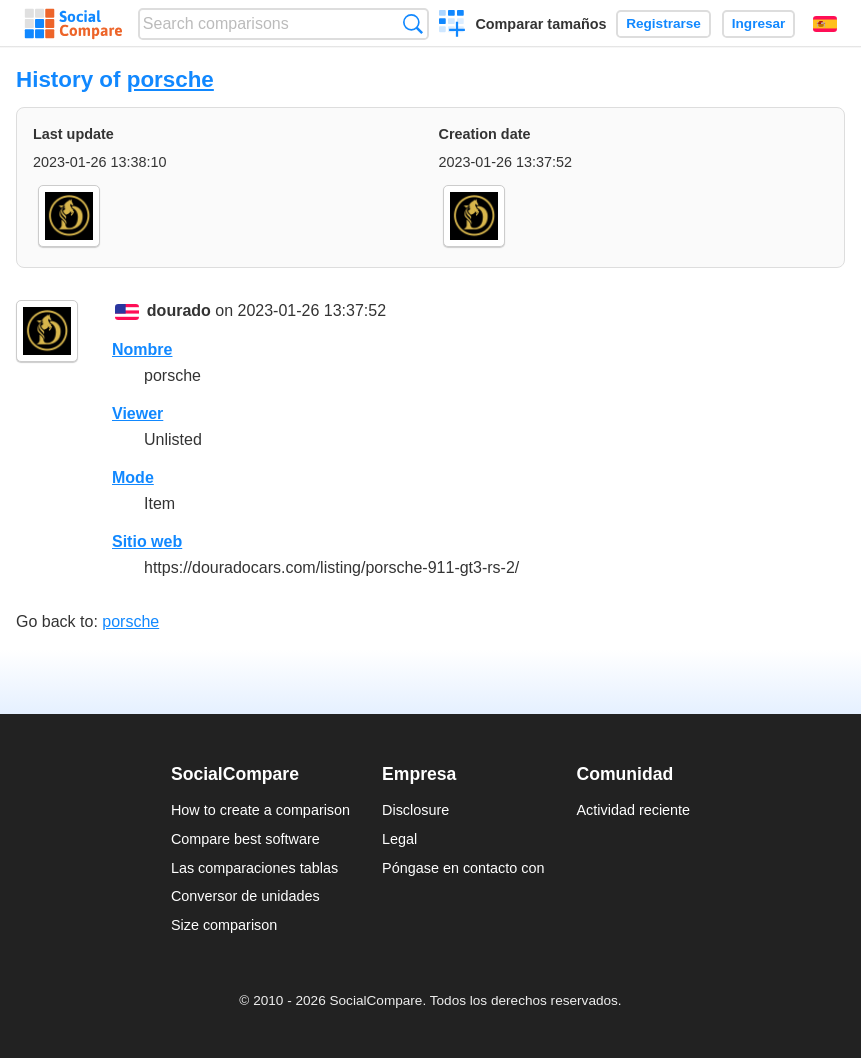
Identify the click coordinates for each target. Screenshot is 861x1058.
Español (825, 24)
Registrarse (663, 23)
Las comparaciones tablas (254, 868)
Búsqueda (412, 23)
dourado (179, 310)
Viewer (137, 413)
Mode (133, 477)
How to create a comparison (260, 810)
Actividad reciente (634, 810)
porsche (170, 79)
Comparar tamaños (540, 24)
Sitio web (147, 541)
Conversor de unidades (245, 896)
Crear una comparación (452, 26)
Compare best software (245, 839)
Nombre (142, 349)
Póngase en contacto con (463, 868)
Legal (399, 839)
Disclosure (415, 810)
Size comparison (224, 925)
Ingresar (759, 23)
